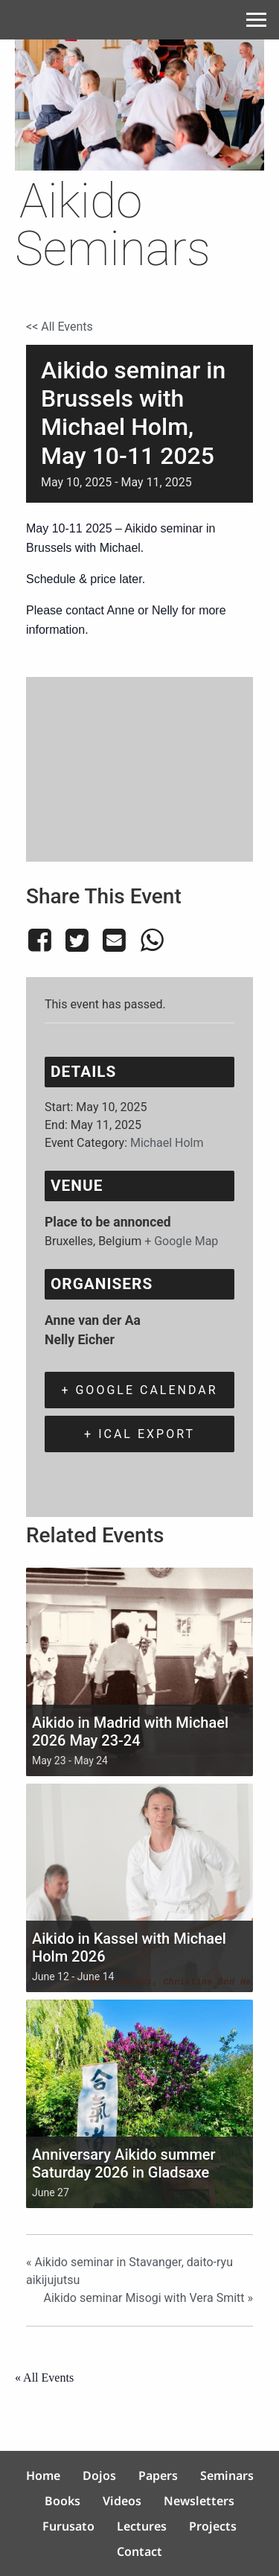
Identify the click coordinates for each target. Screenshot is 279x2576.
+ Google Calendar (139, 1390)
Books (62, 2501)
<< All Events (59, 326)
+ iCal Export (139, 1434)
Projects (213, 2526)
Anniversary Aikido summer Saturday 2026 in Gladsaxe (124, 2163)
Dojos (99, 2475)
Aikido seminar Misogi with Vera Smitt (148, 2298)
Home (43, 2475)
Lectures (142, 2526)
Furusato (68, 2526)
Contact (139, 2551)
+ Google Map (181, 1241)
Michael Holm (167, 1143)
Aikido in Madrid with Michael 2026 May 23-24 (130, 1731)
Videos (122, 2501)
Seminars (227, 2475)
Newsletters (199, 2501)
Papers (158, 2475)
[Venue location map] (139, 766)
